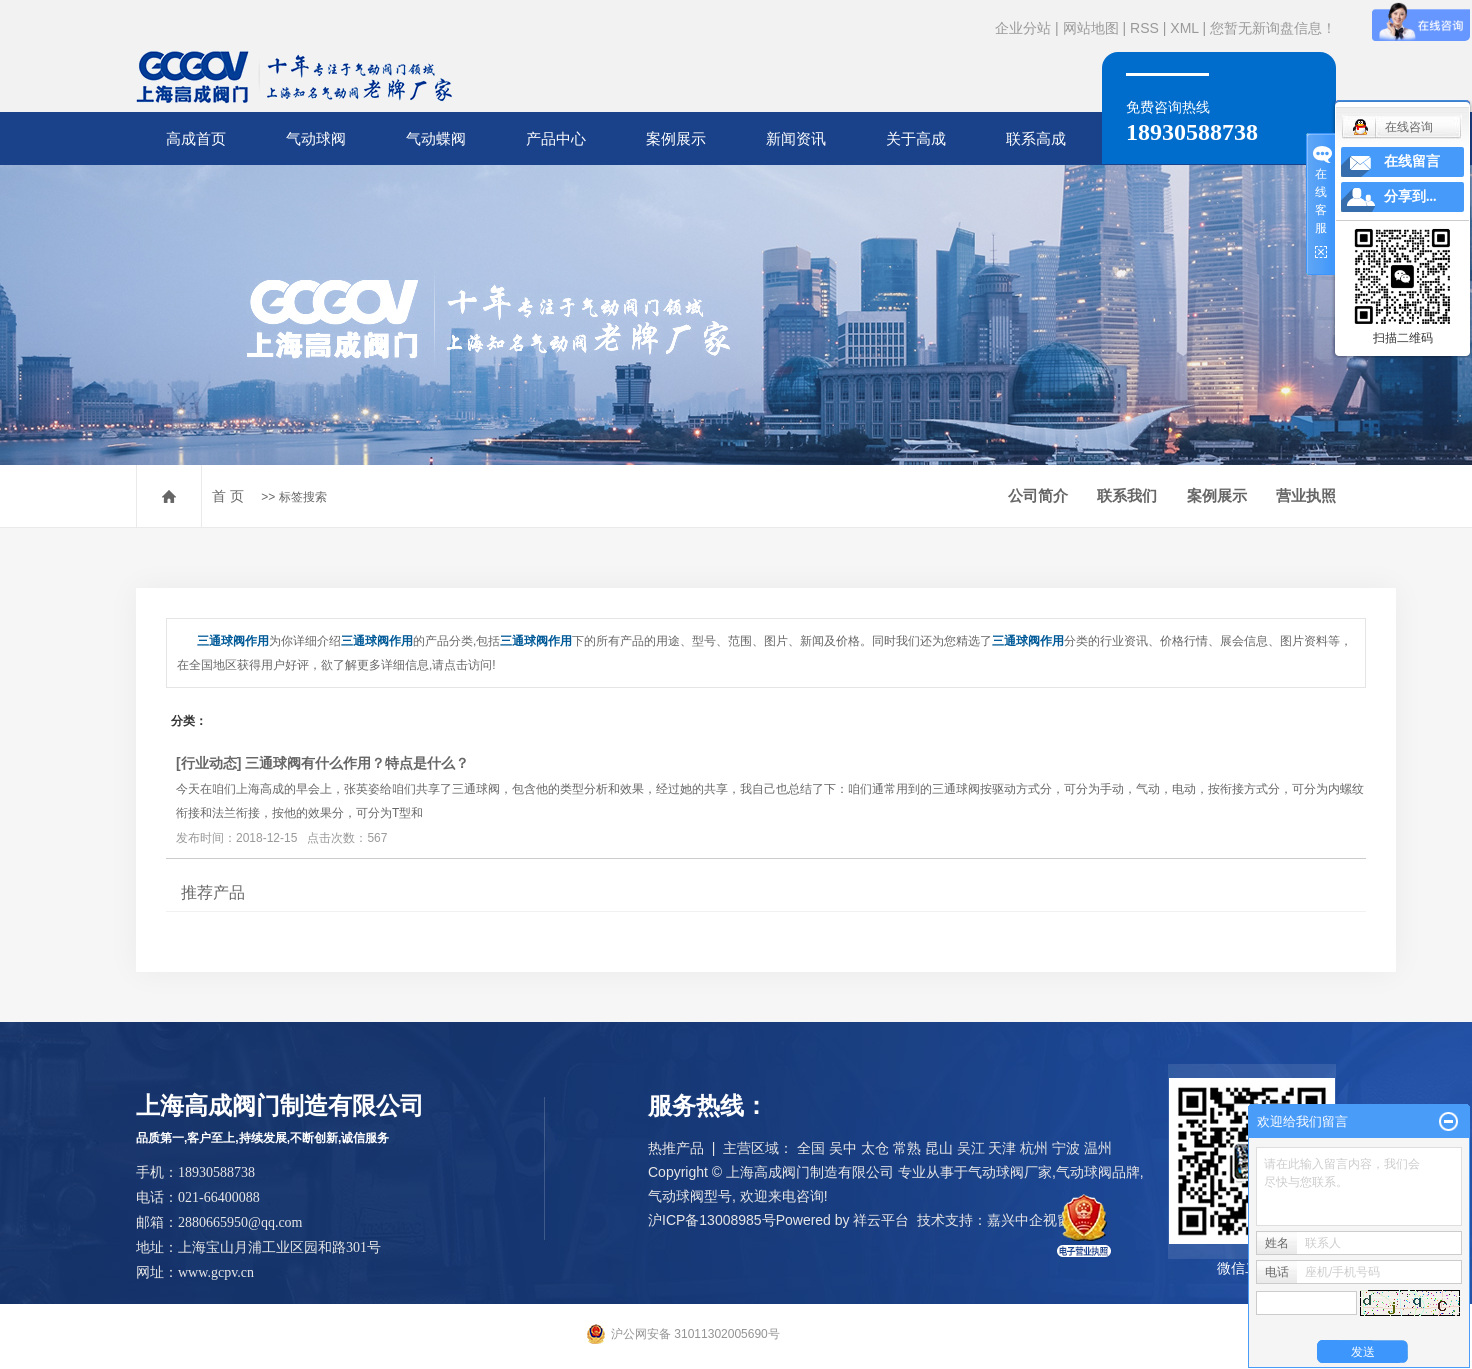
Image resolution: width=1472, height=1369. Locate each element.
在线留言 (1412, 161)
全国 (811, 1148)
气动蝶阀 (436, 138)
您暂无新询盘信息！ (1273, 28)
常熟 (907, 1148)
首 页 (228, 496)
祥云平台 (881, 1220)
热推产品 (676, 1148)
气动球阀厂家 (1010, 1172)
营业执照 (1306, 495)
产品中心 (556, 138)
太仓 (875, 1148)
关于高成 (916, 138)
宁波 (1066, 1148)
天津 (1002, 1148)
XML (1184, 28)
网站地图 (1091, 28)
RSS (1144, 28)
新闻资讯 (796, 138)
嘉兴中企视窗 (1029, 1220)
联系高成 (1036, 138)
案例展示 (676, 138)
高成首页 (196, 138)
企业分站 (1023, 28)
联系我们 (1127, 495)
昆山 (939, 1148)
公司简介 (1038, 495)
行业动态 (209, 763)
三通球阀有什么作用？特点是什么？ (357, 763)
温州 (1098, 1148)
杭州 (1034, 1148)
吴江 (971, 1148)
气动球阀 (316, 138)
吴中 (843, 1148)
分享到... (1410, 196)
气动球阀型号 (690, 1196)
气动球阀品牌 (1098, 1172)
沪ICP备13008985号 (712, 1220)
